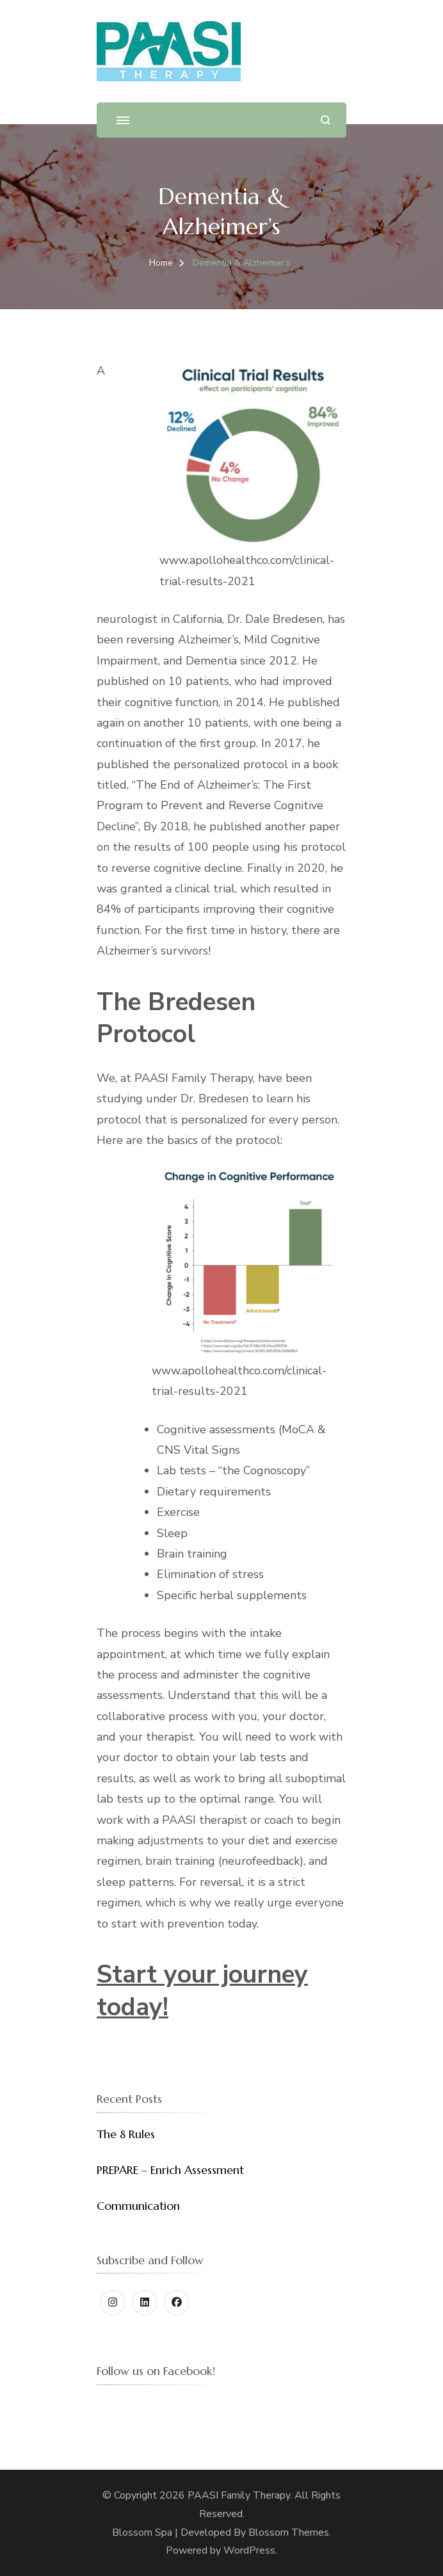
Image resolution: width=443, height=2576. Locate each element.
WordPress (249, 2550)
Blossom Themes (288, 2532)
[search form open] (325, 120)
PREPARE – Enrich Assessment (170, 2169)
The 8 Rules (126, 2134)
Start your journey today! (202, 1991)
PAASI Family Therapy (239, 2495)
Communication (138, 2205)
